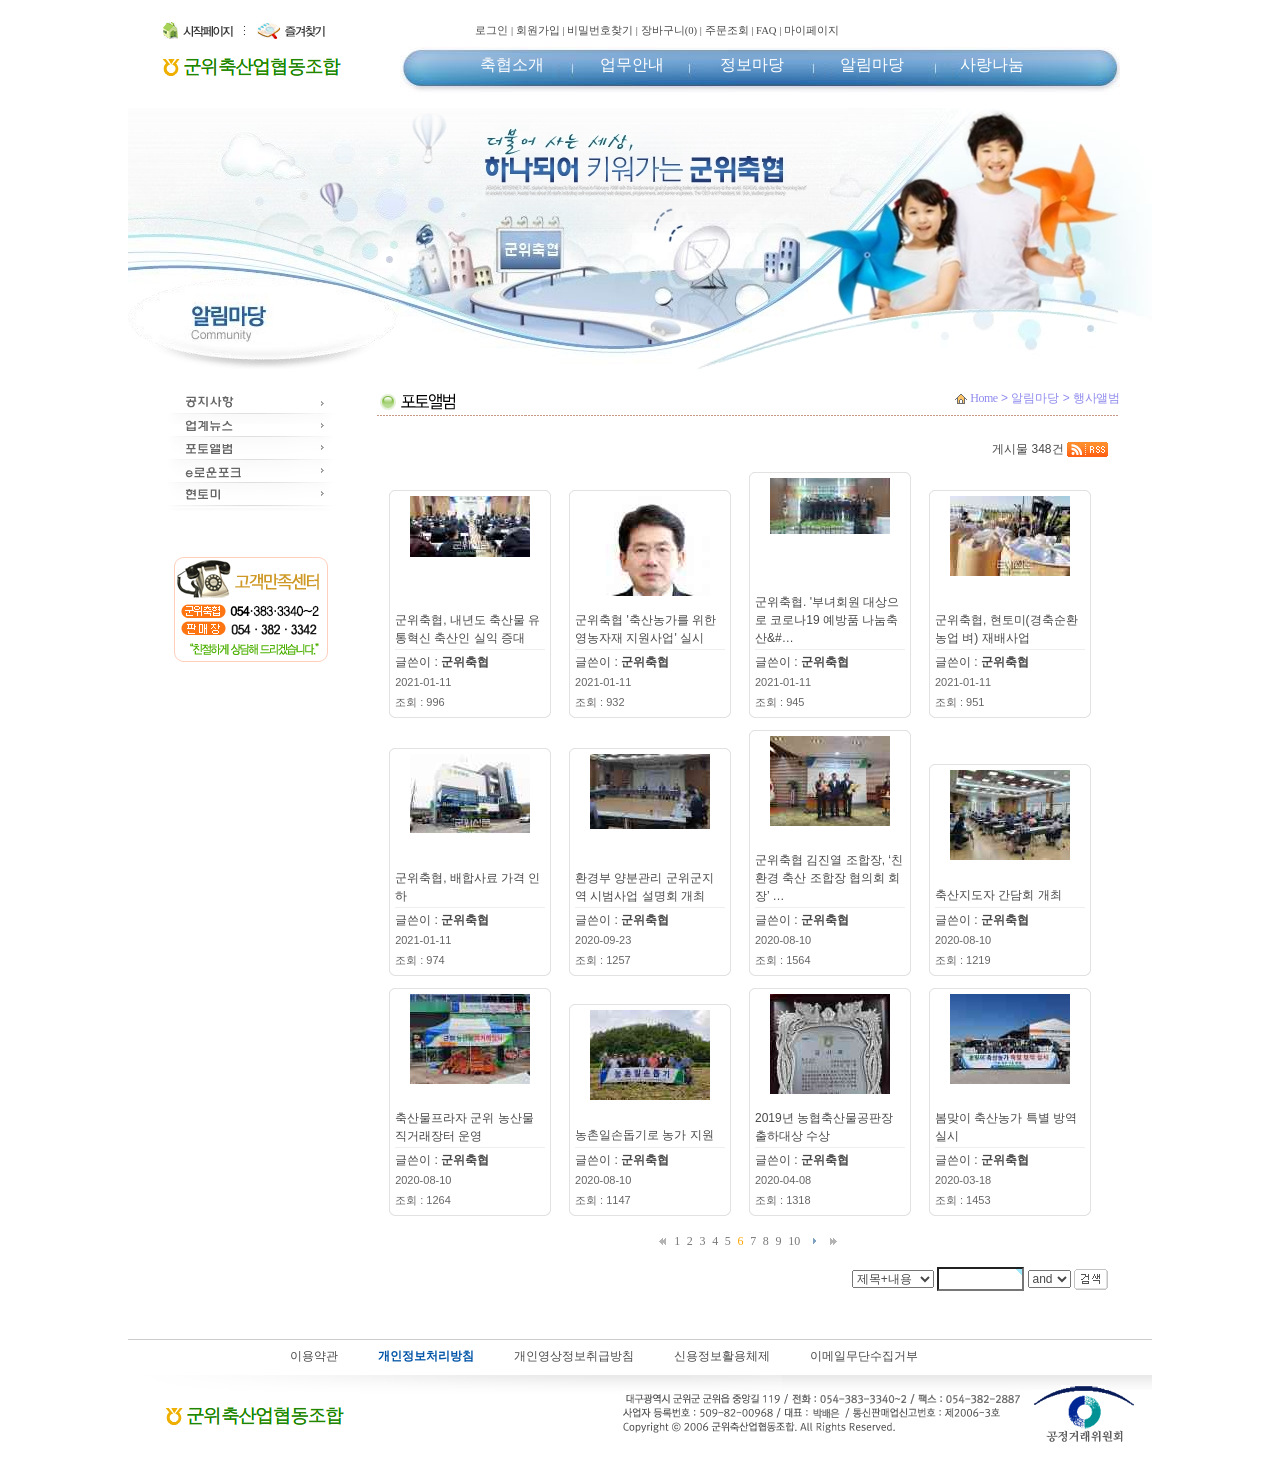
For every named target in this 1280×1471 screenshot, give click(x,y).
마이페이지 (811, 30)
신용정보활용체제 (722, 1356)
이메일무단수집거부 (864, 1356)
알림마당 (872, 64)
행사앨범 (1096, 398)
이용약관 (314, 1356)
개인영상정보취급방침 (574, 1356)
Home (983, 398)
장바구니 (669, 30)
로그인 (491, 30)
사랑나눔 (992, 64)
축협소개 (512, 64)
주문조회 (727, 30)
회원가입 (538, 30)
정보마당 (752, 64)
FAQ (766, 30)
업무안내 (632, 64)
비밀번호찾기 (600, 30)
